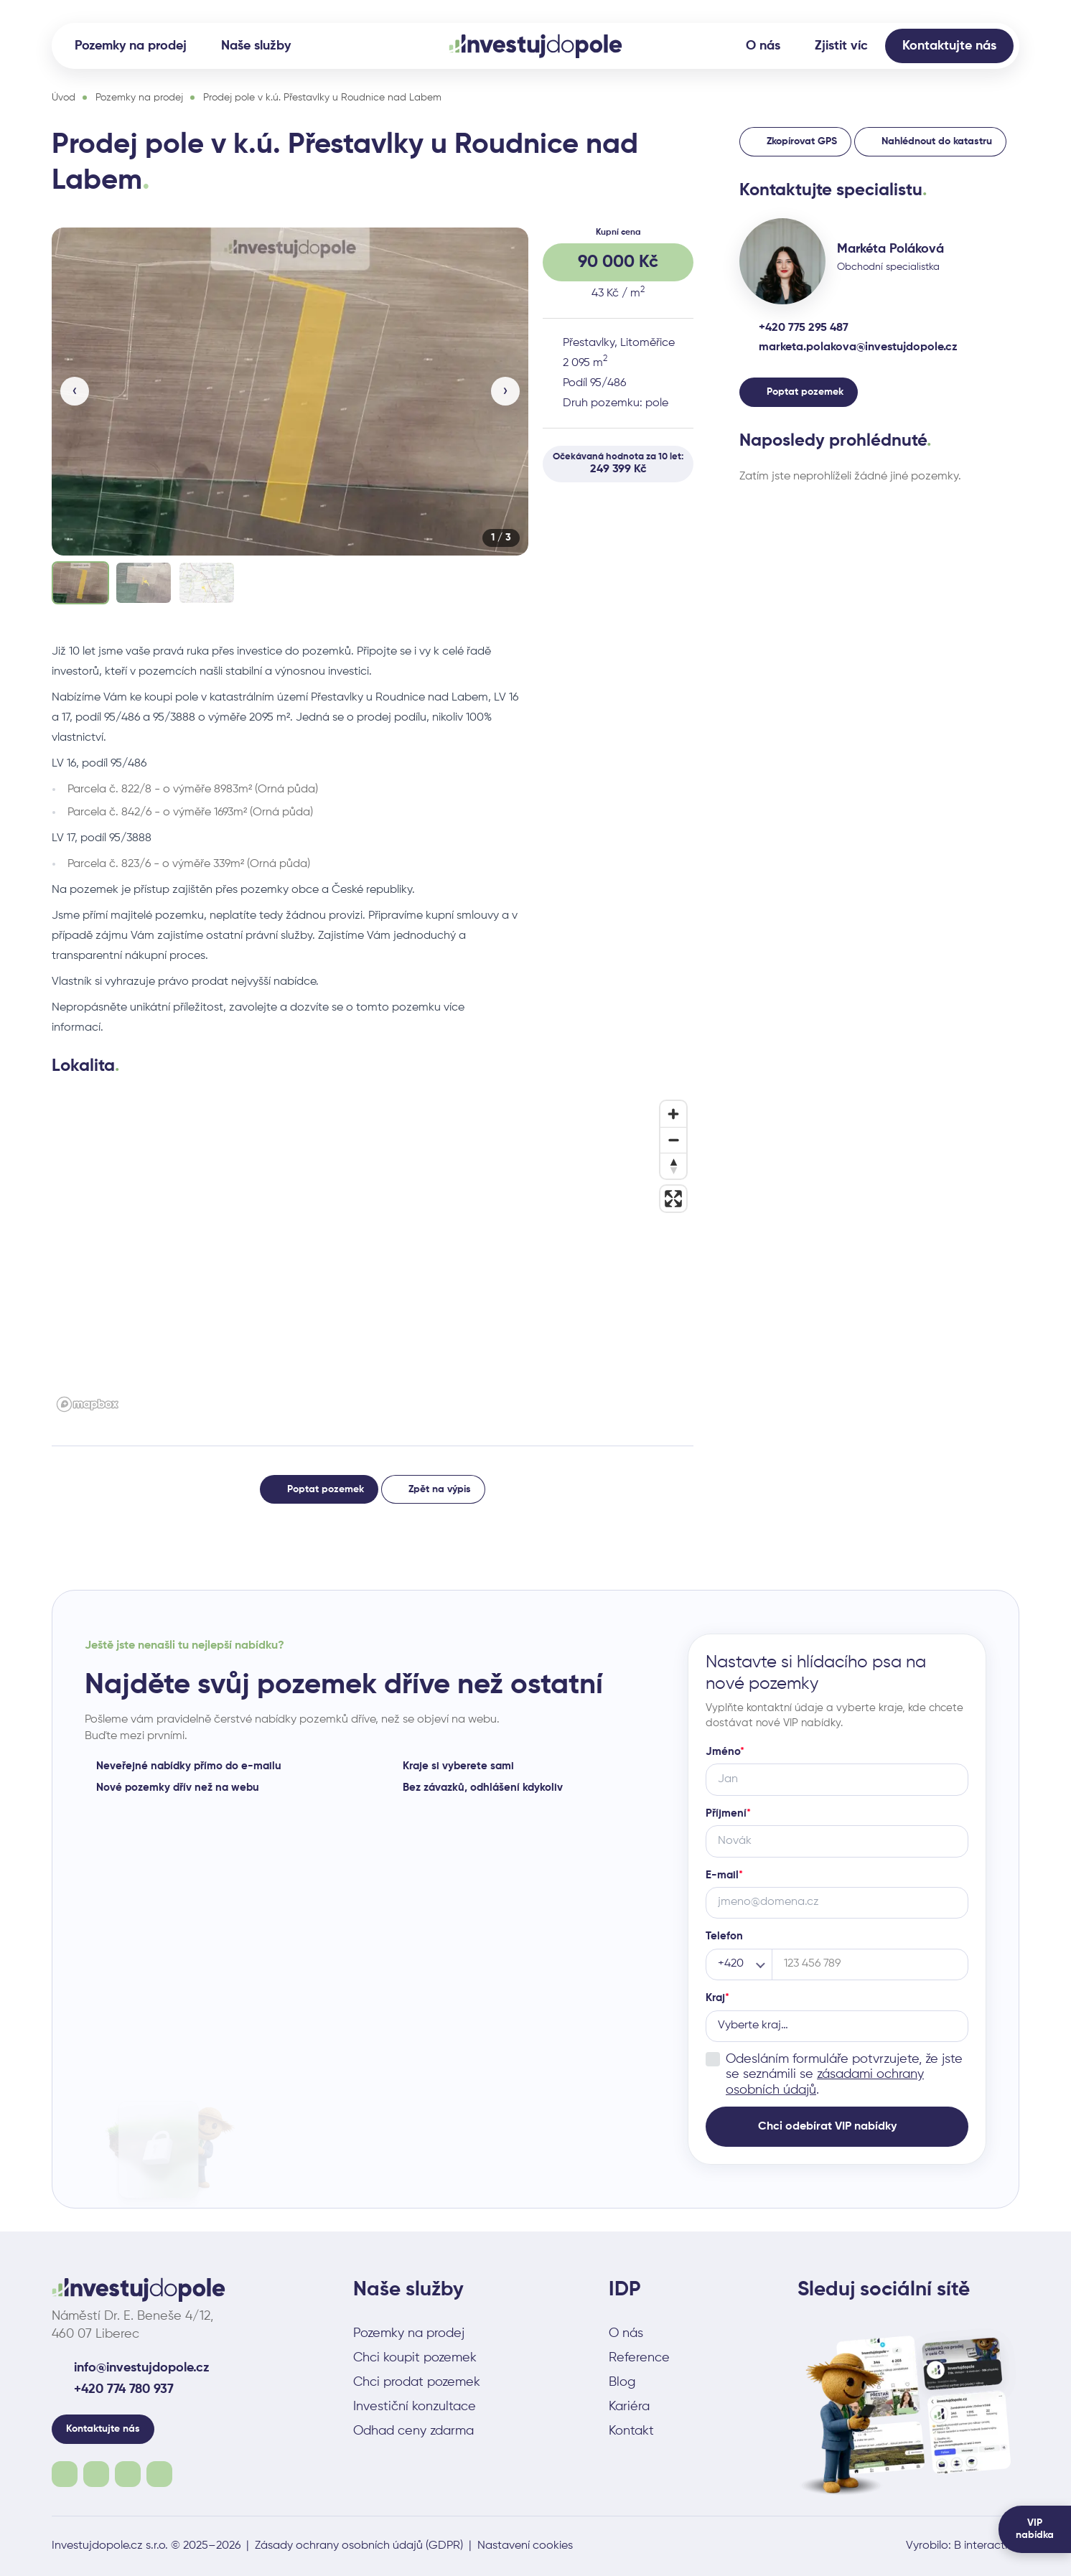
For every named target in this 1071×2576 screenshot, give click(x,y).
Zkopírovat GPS (802, 141)
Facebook (65, 2474)
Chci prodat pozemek (416, 2382)
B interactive (986, 2546)
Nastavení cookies (525, 2546)
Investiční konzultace (414, 2406)
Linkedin (159, 2474)
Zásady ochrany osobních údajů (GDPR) (359, 2546)
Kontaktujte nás (949, 45)
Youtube (128, 2474)
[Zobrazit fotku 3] (206, 582)
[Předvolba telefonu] (739, 1964)
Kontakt (631, 2431)
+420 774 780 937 (124, 2389)
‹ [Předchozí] (75, 391)
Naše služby (256, 45)
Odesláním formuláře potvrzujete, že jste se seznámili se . (844, 2074)
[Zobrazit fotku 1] (80, 582)
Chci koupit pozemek (415, 2357)
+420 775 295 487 (803, 328)
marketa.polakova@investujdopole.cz (858, 347)
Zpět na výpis (439, 1489)
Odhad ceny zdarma (413, 2431)
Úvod (63, 98)
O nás (763, 45)
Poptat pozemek (325, 1489)
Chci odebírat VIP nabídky (827, 2126)
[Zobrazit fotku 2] (143, 582)
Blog (622, 2382)
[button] (290, 392)
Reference (639, 2357)
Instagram (96, 2474)
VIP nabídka (1035, 2529)
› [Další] (505, 391)
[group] (290, 417)
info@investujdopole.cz (142, 2367)
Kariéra (629, 2406)
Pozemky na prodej (131, 45)
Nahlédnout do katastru (936, 141)
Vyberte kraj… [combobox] (753, 2025)
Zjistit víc (841, 45)
